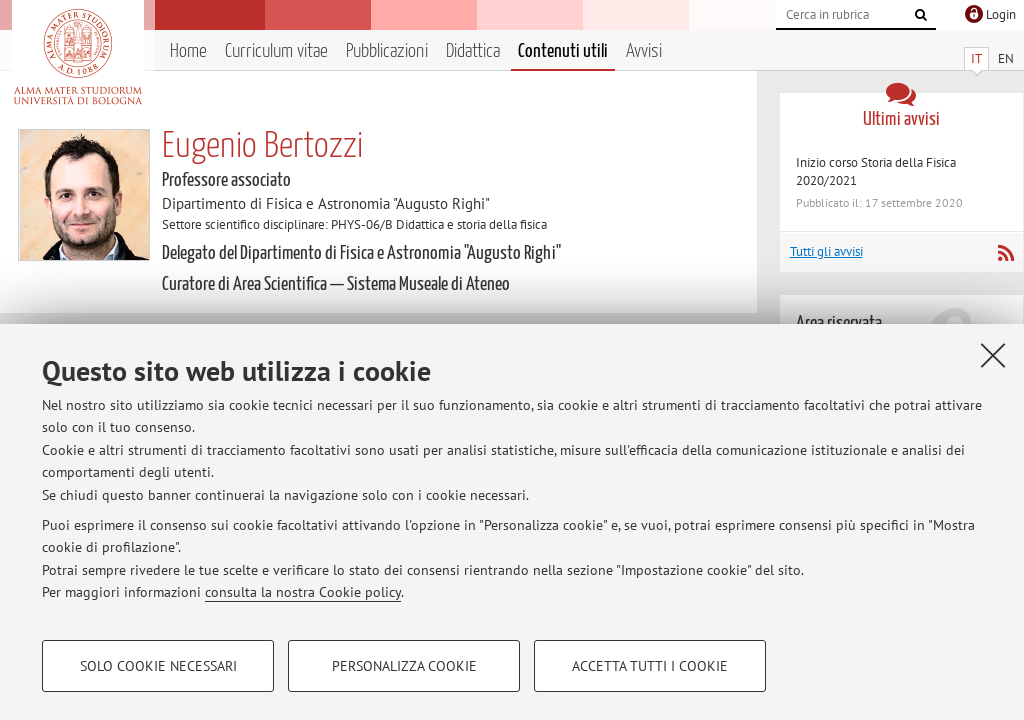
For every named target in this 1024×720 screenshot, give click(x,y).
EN (1006, 58)
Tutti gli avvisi (826, 251)
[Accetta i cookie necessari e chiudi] (993, 355)
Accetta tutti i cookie (650, 666)
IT (976, 58)
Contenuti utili (563, 51)
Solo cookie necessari (158, 666)
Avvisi (644, 51)
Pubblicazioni (387, 51)
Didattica (473, 51)
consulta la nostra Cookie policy (303, 592)
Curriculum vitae (276, 51)
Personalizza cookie (404, 666)
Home (188, 51)
